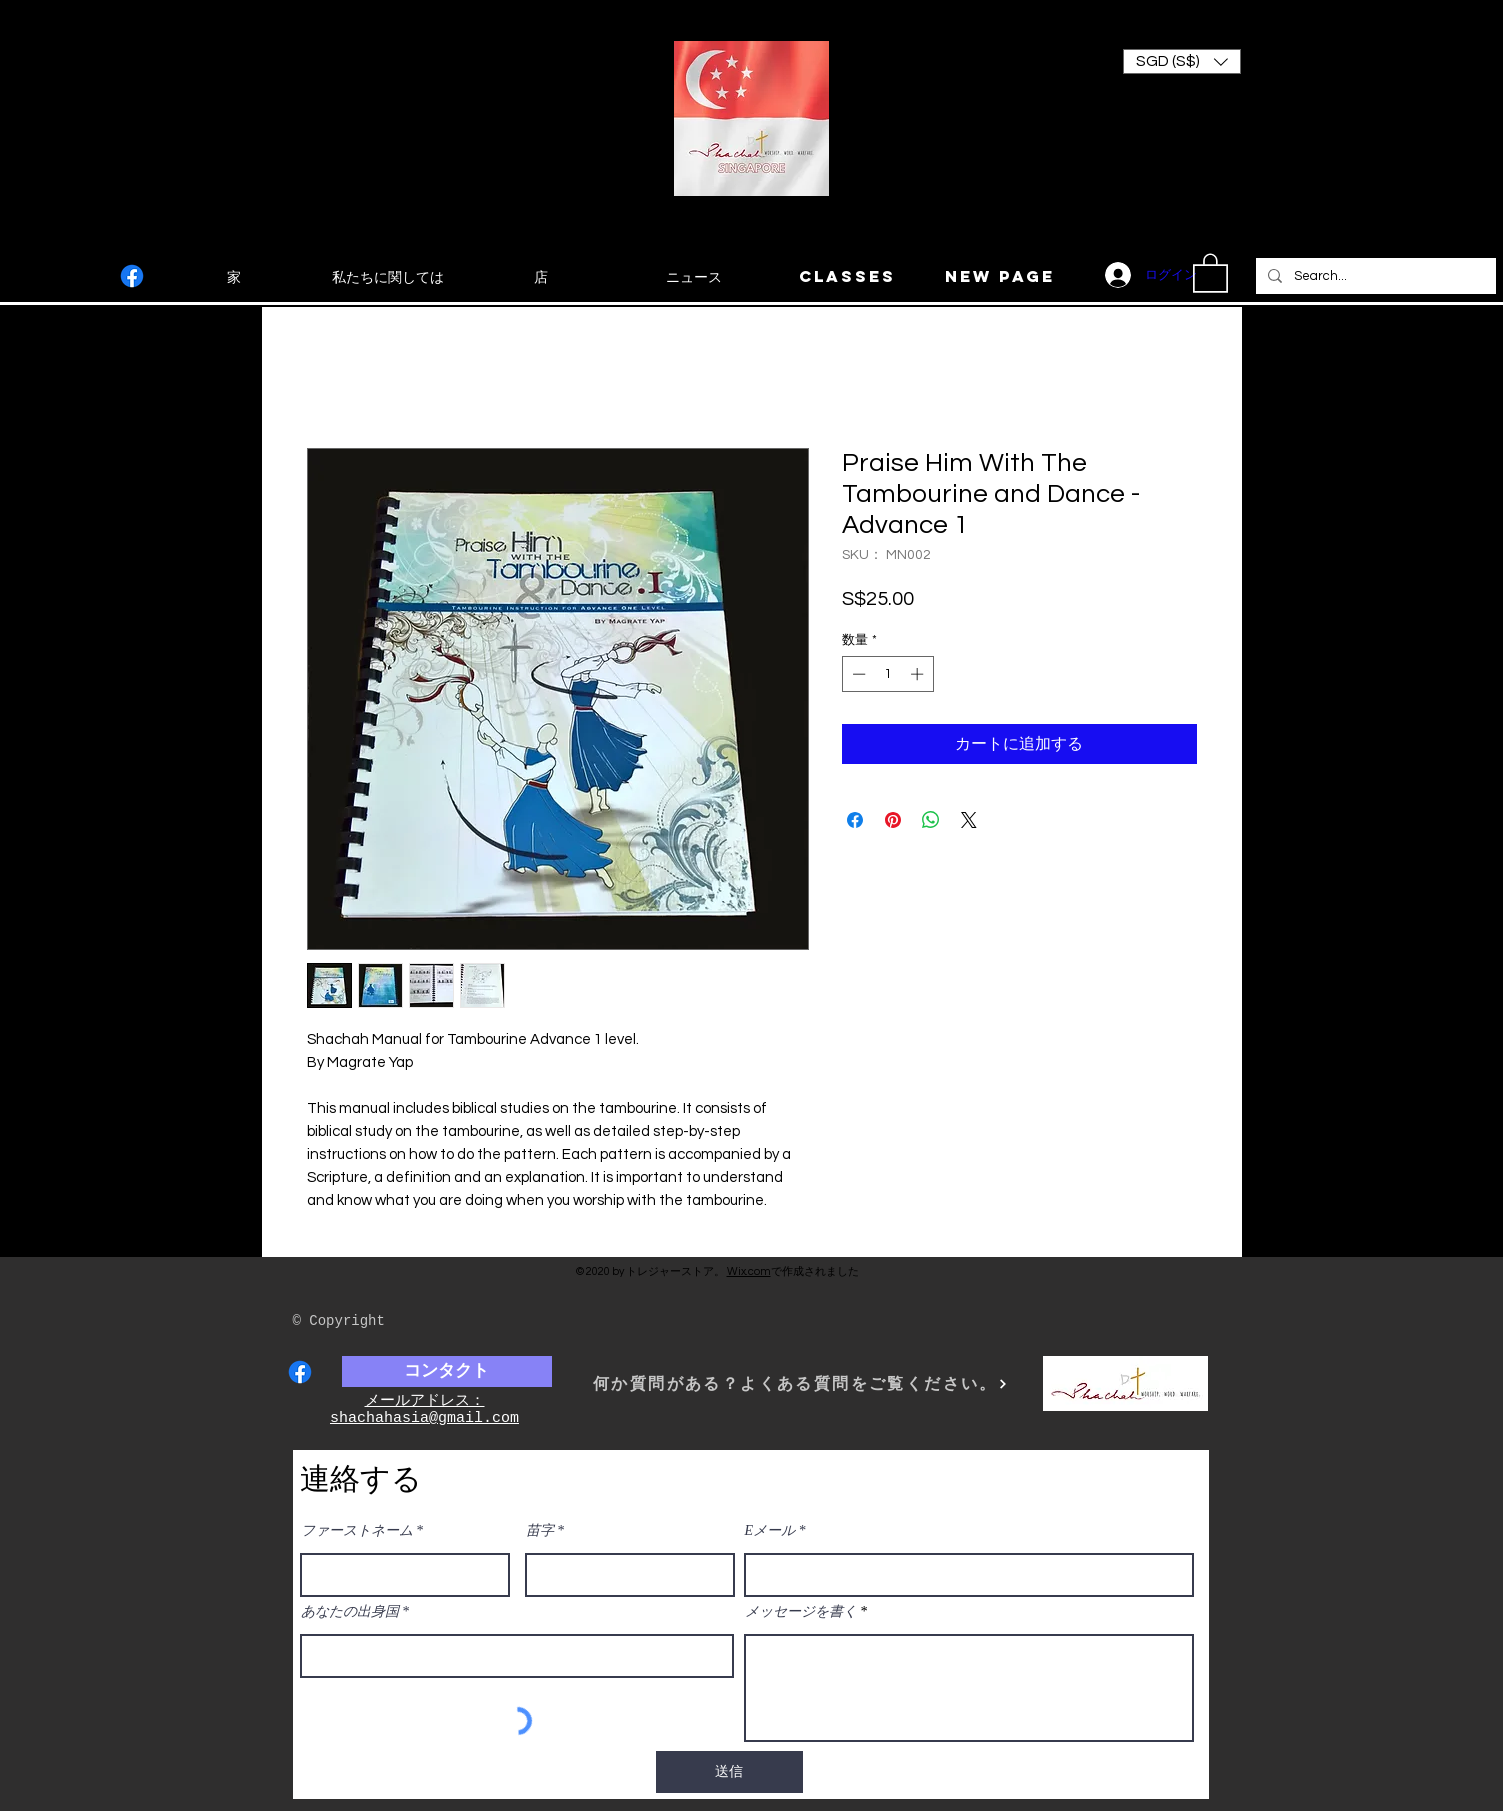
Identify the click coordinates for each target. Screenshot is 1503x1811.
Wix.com (749, 1271)
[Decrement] (857, 674)
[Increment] (919, 674)
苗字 (540, 1531)
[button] (1182, 61)
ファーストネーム (357, 1531)
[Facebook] (132, 276)
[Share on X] (969, 820)
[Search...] (1374, 276)
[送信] (729, 1772)
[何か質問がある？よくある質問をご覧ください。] (801, 1383)
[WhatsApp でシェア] (931, 820)
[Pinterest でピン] (893, 820)
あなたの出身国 (350, 1612)
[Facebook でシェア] (855, 820)
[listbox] (1182, 61)
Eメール (770, 1531)
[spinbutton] (887, 674)
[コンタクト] (447, 1371)
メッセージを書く (801, 1612)
